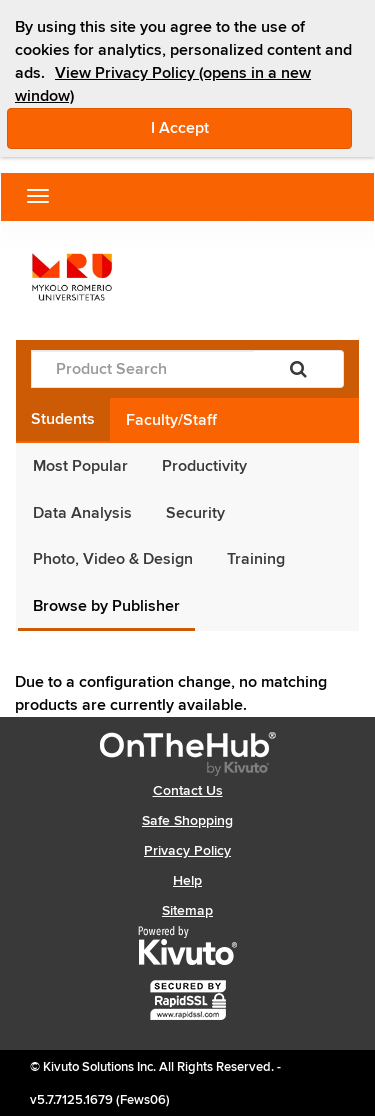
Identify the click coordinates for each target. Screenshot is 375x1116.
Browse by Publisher (106, 606)
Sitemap (187, 910)
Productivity (204, 466)
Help (187, 880)
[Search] (298, 369)
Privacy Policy (187, 850)
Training (256, 559)
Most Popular (80, 466)
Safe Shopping (187, 820)
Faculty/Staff (171, 420)
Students (63, 419)
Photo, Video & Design (113, 559)
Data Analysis (82, 513)
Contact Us (188, 790)
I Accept (252, 127)
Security (195, 513)
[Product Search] (142, 369)
